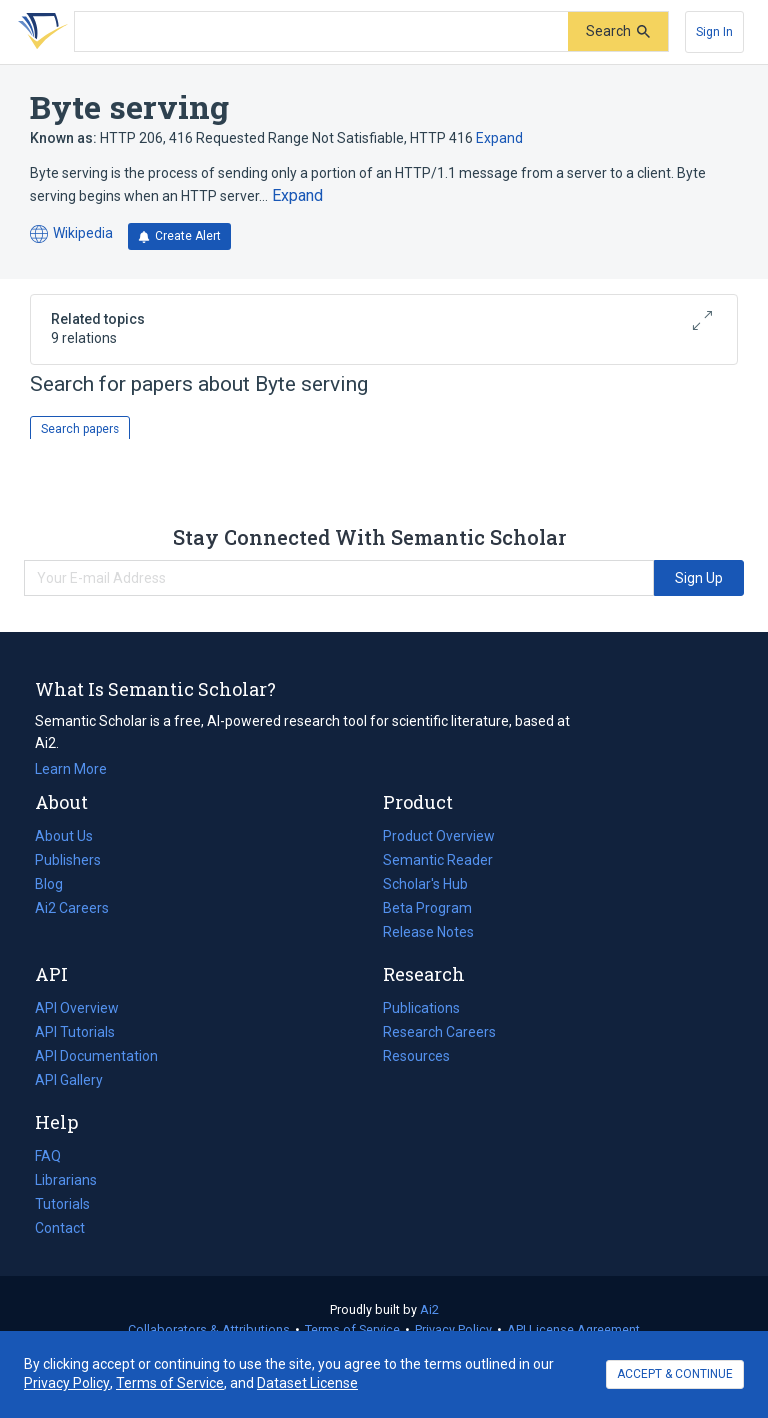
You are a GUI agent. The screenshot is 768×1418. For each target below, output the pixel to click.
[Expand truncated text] (297, 196)
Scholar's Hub (425, 884)
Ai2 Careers (72, 908)
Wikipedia (71, 234)
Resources (416, 1056)
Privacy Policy (453, 1329)
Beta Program (427, 908)
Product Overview (439, 836)
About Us (64, 836)
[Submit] (618, 31)
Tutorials (62, 1204)
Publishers (68, 860)
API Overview (77, 1008)
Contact (60, 1228)
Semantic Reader (438, 860)
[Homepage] (39, 32)
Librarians (66, 1180)
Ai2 (429, 1309)
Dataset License (307, 1383)
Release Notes (428, 932)
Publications (421, 1008)
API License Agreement (573, 1329)
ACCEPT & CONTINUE (675, 1374)
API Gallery (69, 1080)
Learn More (71, 769)
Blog (57, 884)
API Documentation (96, 1056)
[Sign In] (714, 32)
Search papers (80, 429)
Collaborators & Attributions (209, 1329)
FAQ (48, 1156)
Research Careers (439, 1032)
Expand (499, 138)
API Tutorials (75, 1032)
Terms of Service (352, 1329)
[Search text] (321, 32)
